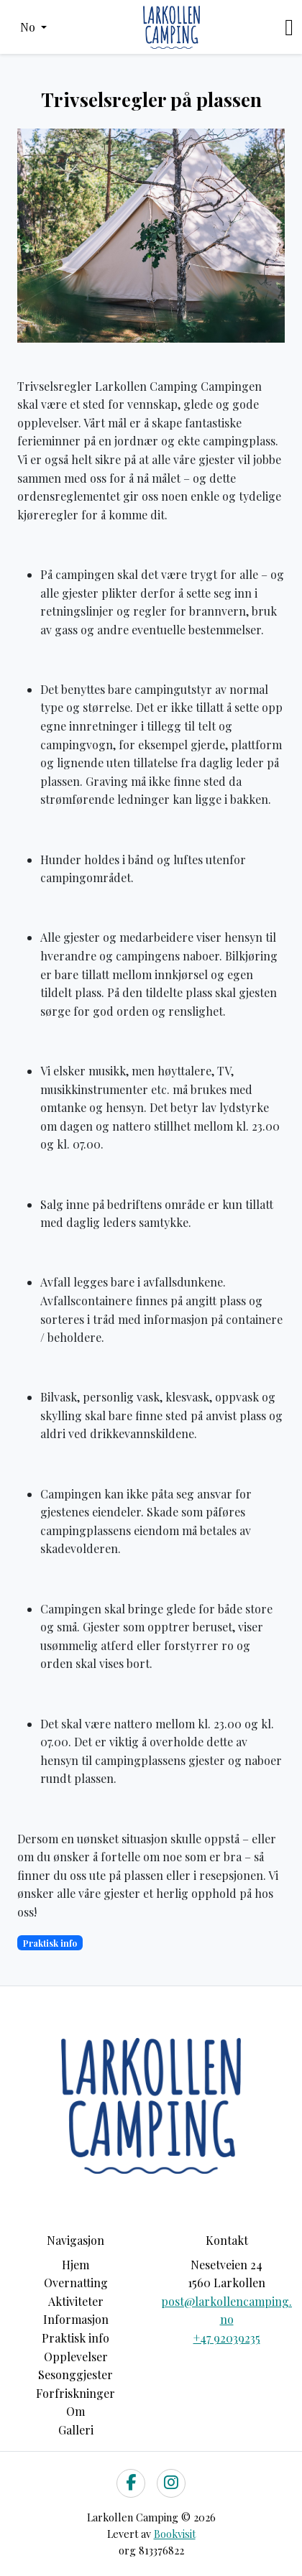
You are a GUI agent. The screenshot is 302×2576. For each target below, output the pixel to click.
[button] (33, 27)
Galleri (75, 2429)
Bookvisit (175, 2533)
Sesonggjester (75, 2374)
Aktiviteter (76, 2301)
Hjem (75, 2264)
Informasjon (76, 2319)
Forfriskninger (75, 2393)
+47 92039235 (226, 2337)
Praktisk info (75, 2337)
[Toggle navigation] (289, 27)
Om (75, 2411)
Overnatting (76, 2282)
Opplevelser (76, 2356)
